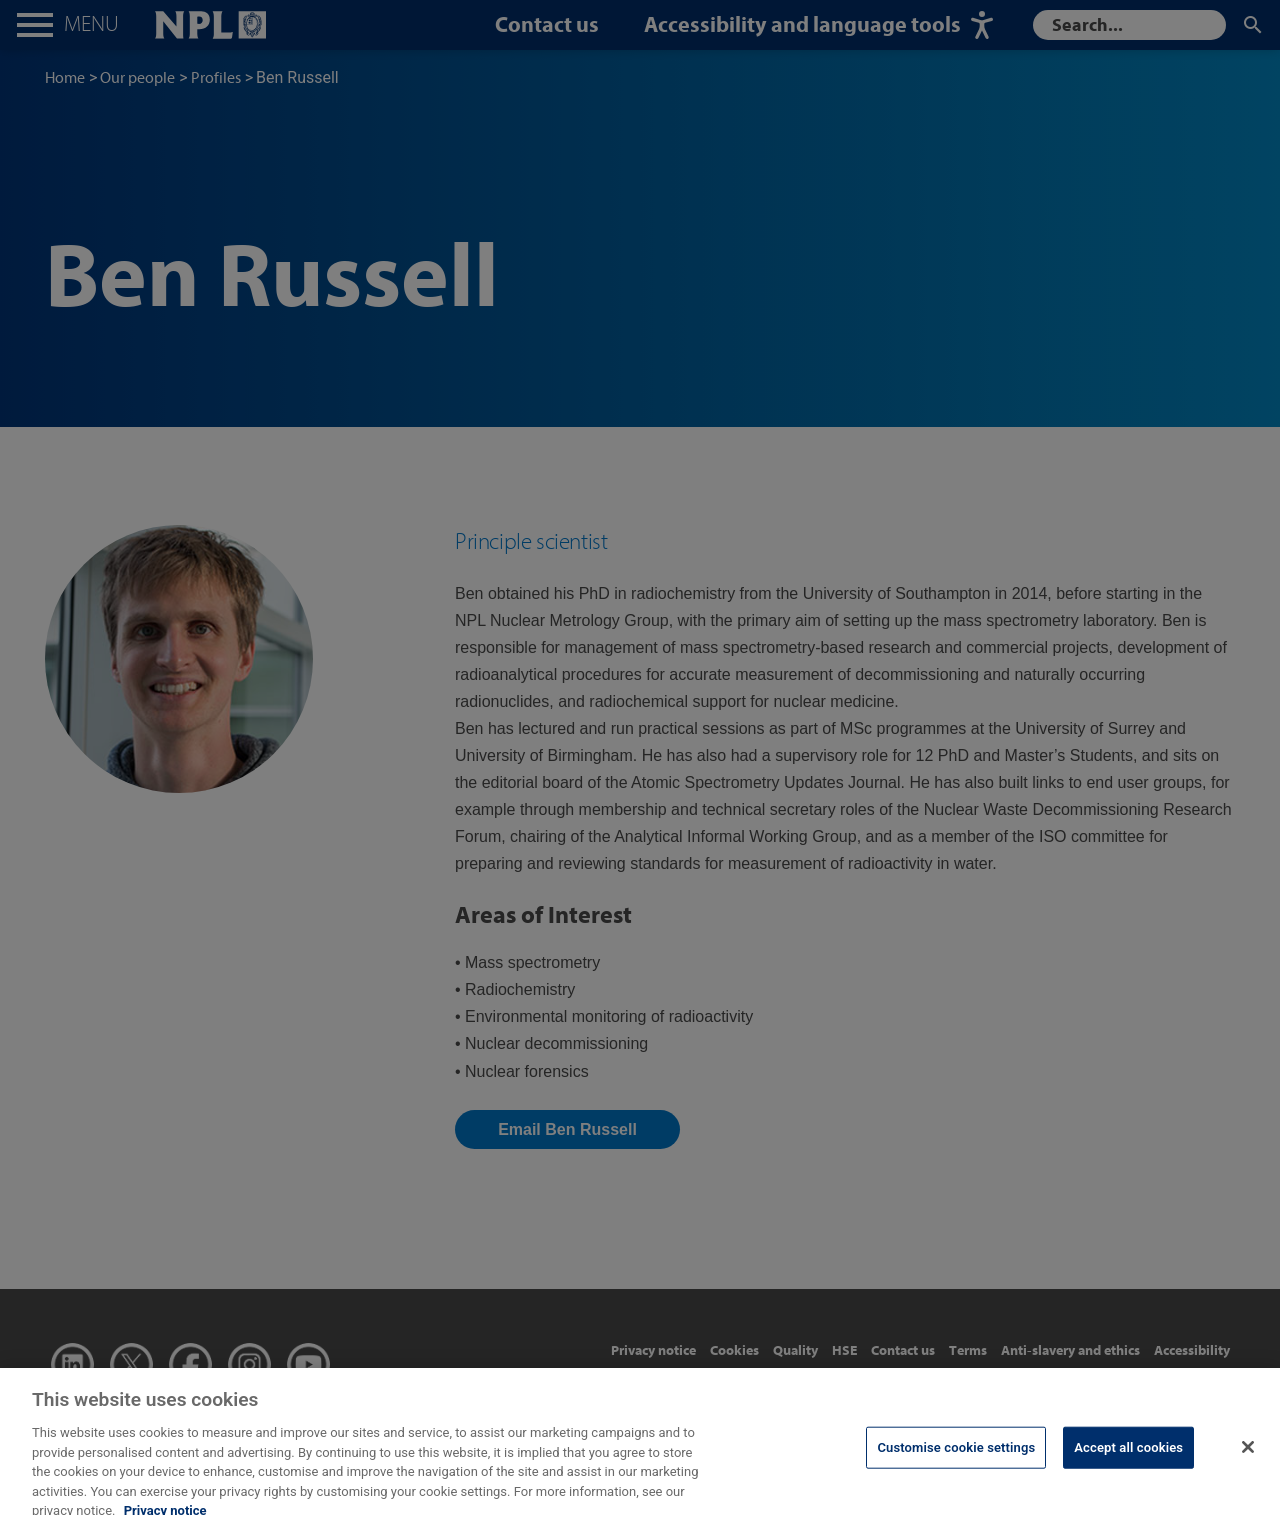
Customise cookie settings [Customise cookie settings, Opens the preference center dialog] (956, 1459)
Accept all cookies (1128, 1459)
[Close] (1248, 1459)
